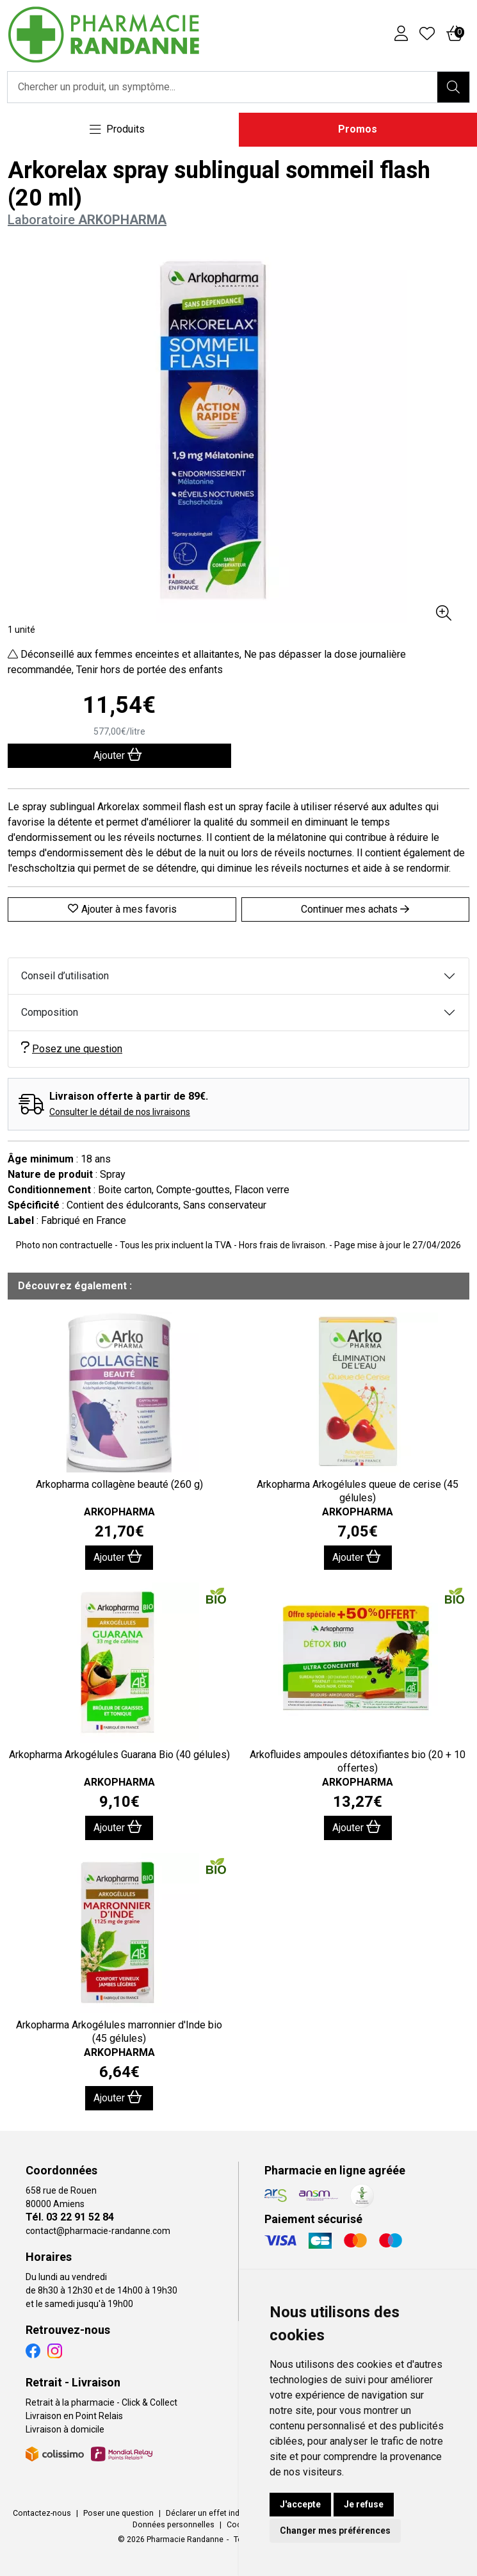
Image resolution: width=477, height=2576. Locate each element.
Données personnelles (173, 2524)
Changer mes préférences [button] (335, 2530)
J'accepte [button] (300, 2504)
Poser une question (118, 2513)
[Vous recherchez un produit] (223, 87)
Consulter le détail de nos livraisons (119, 1112)
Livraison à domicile (65, 2429)
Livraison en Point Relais (74, 2416)
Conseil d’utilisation (65, 976)
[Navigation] (117, 129)
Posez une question (71, 1048)
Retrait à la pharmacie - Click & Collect (101, 2402)
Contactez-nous (42, 2513)
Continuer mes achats (355, 909)
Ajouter (117, 1556)
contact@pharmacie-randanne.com (98, 2231)
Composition (49, 1012)
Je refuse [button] (364, 2504)
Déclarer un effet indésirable (217, 2513)
